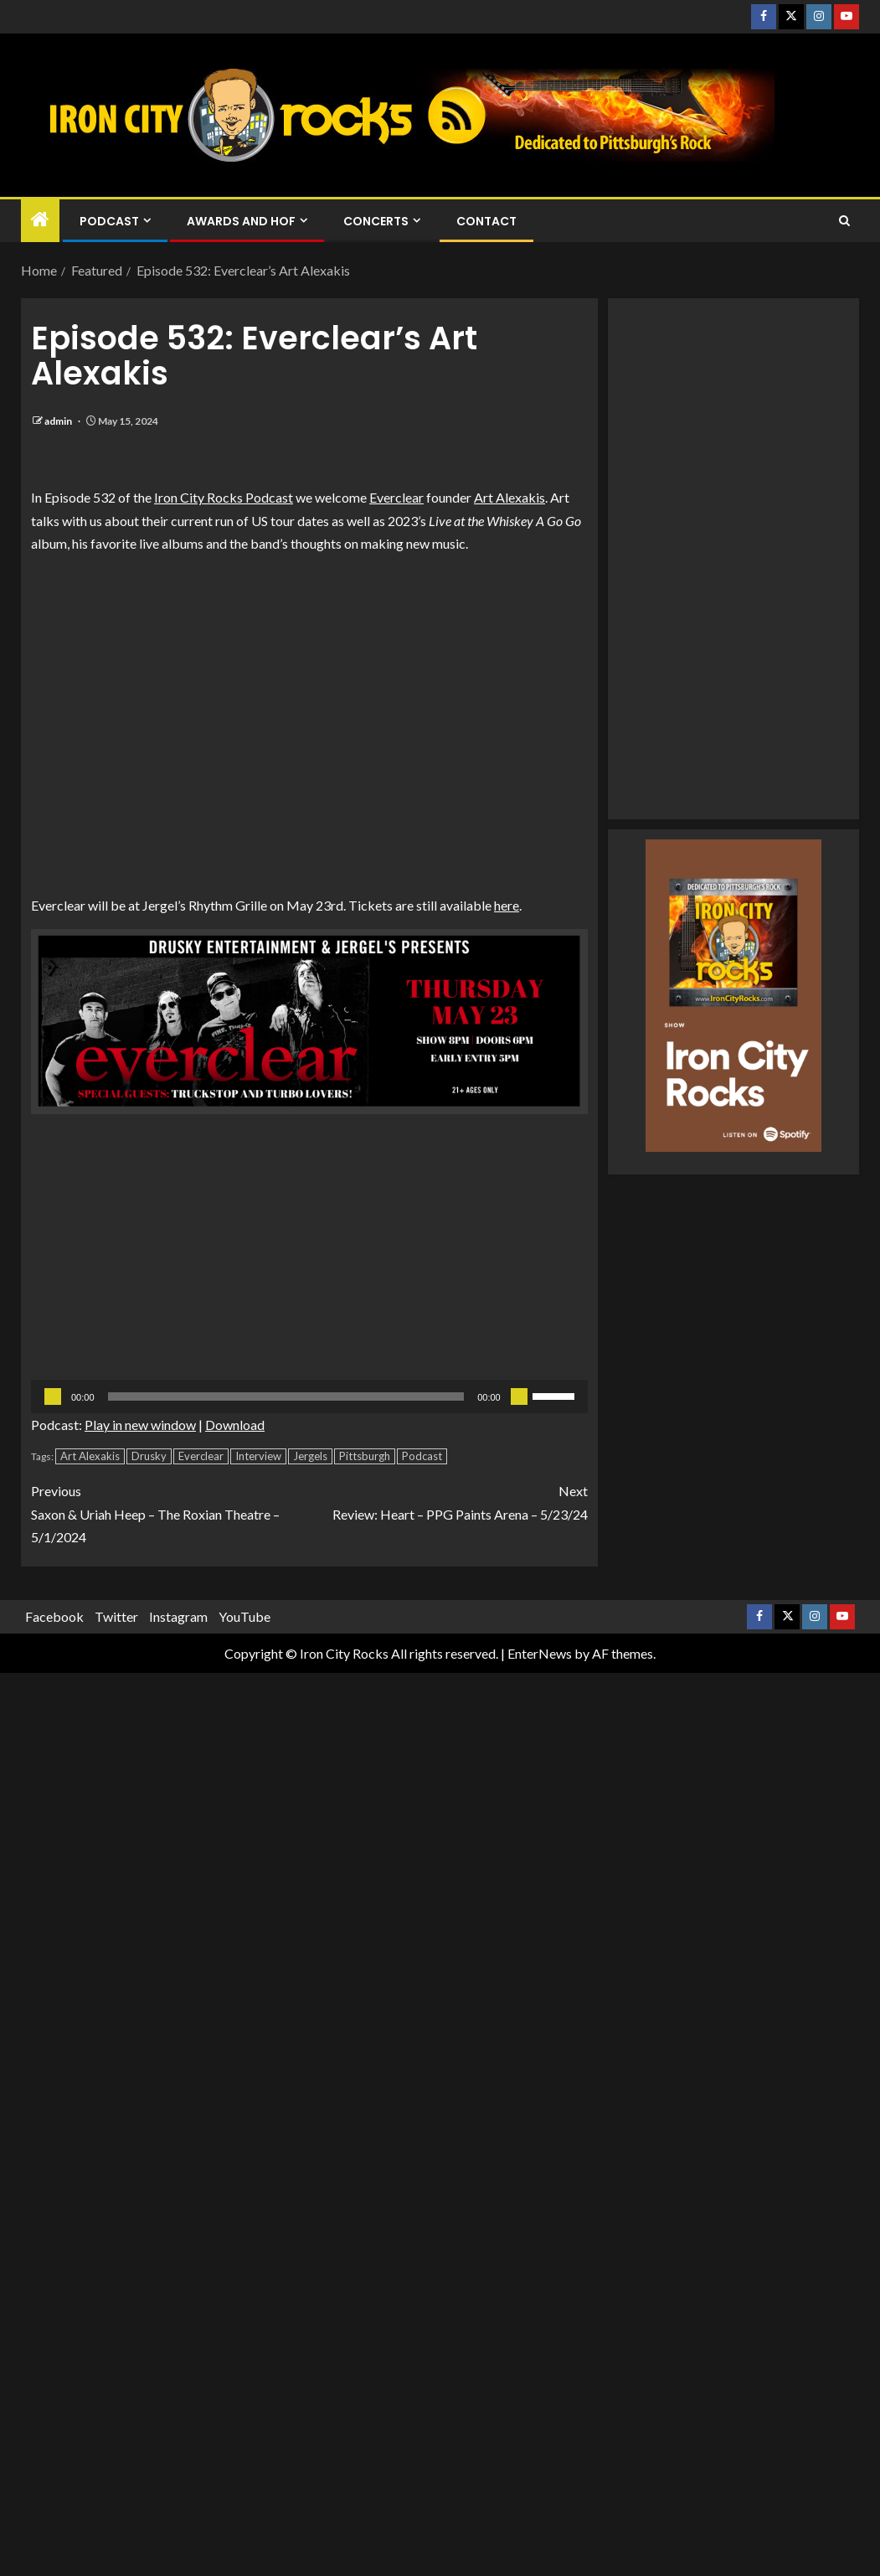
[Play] (52, 1396)
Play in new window (140, 1425)
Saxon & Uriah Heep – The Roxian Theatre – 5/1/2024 (170, 1511)
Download (235, 1425)
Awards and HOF (241, 221)
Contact (486, 221)
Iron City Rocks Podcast (223, 497)
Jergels (310, 1456)
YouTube (244, 1616)
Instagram (178, 1616)
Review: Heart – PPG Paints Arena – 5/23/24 (448, 1500)
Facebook (54, 1616)
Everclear (396, 497)
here (506, 905)
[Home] (40, 220)
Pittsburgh (364, 1456)
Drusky (149, 1456)
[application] (309, 1396)
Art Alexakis (509, 497)
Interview (258, 1456)
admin (59, 421)
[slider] (286, 1396)
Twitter (116, 1616)
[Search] (844, 220)
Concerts (376, 221)
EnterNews (539, 1653)
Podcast (109, 221)
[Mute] (519, 1396)
